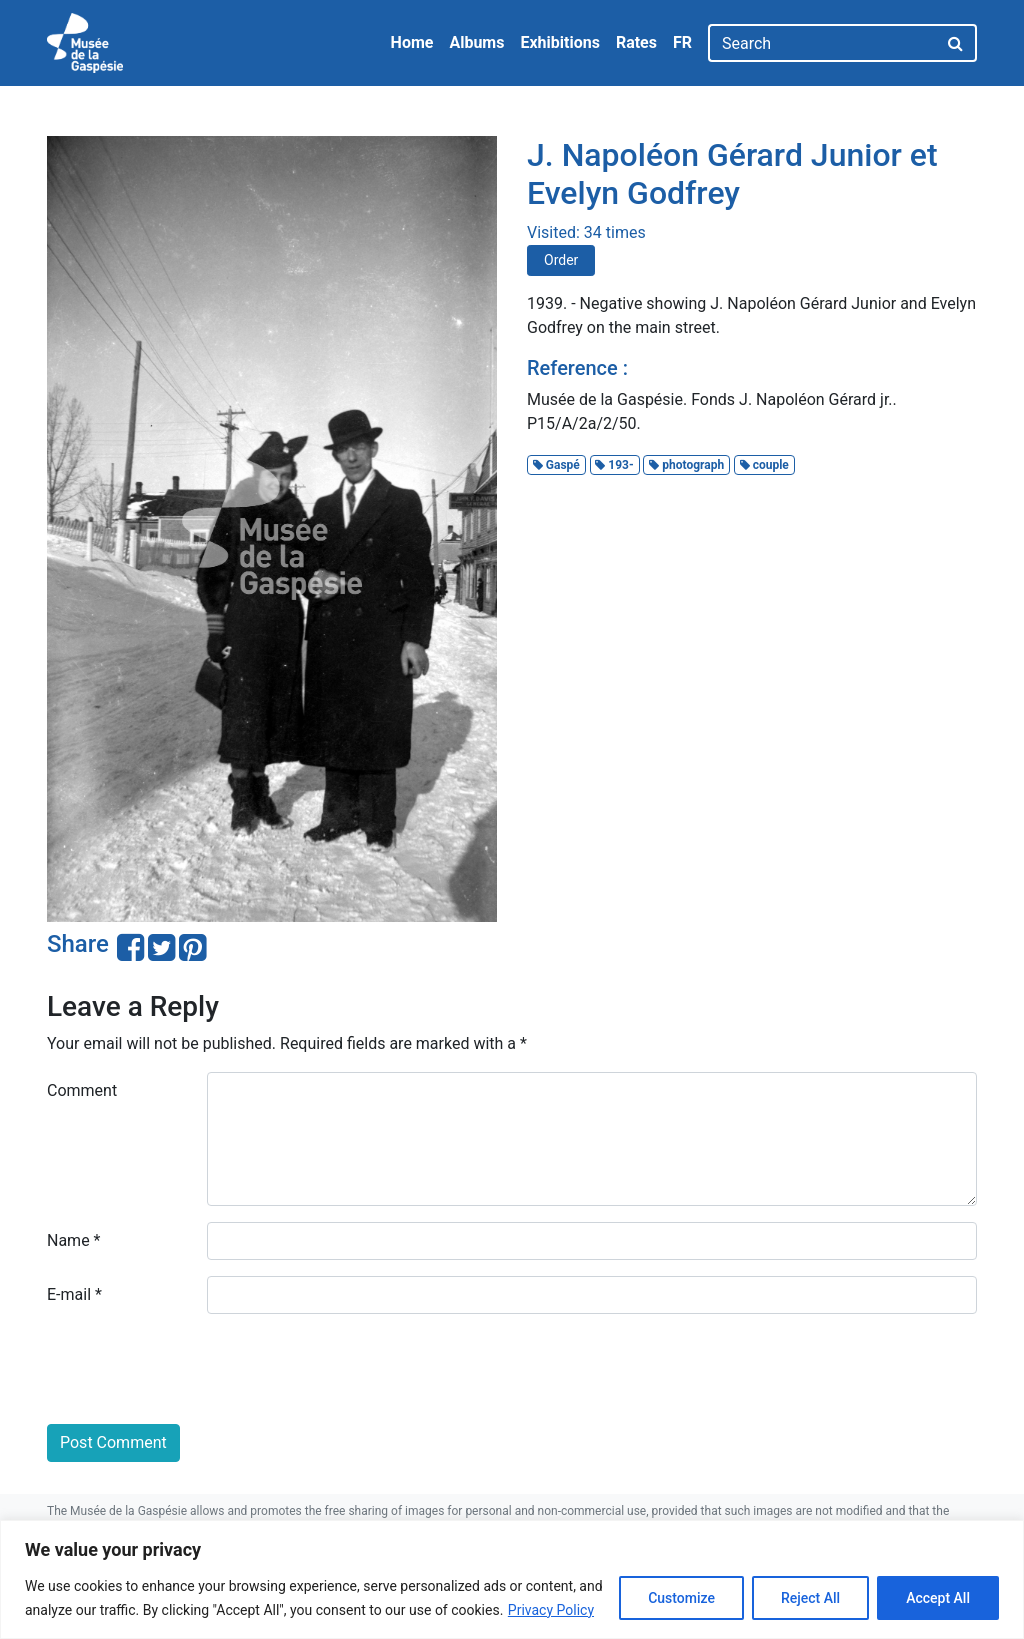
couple (764, 465)
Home (412, 42)
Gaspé (556, 465)
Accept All (938, 1598)
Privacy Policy (551, 1610)
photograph (686, 465)
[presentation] (199, 1369)
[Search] (822, 43)
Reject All (810, 1598)
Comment (82, 1090)
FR (682, 42)
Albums (476, 42)
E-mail (74, 1294)
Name (74, 1240)
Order (561, 260)
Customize (681, 1598)
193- (614, 465)
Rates (636, 42)
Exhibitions (559, 42)
